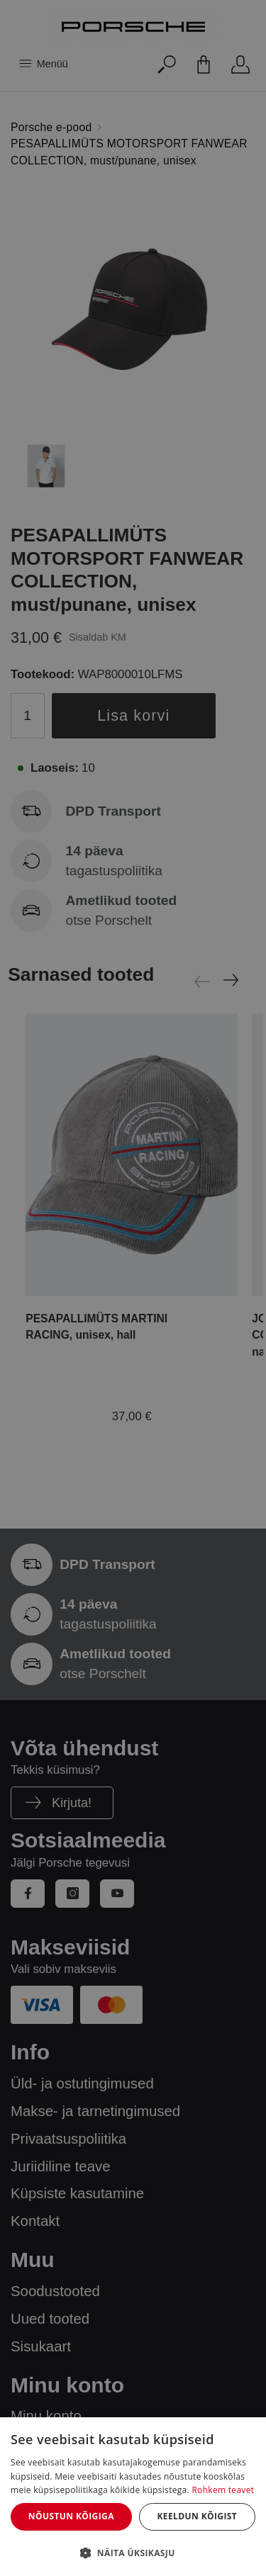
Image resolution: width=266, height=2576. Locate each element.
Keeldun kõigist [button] (197, 2516)
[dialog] (133, 2496)
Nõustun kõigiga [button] (71, 2516)
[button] (133, 2553)
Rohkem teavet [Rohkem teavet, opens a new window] (223, 2490)
